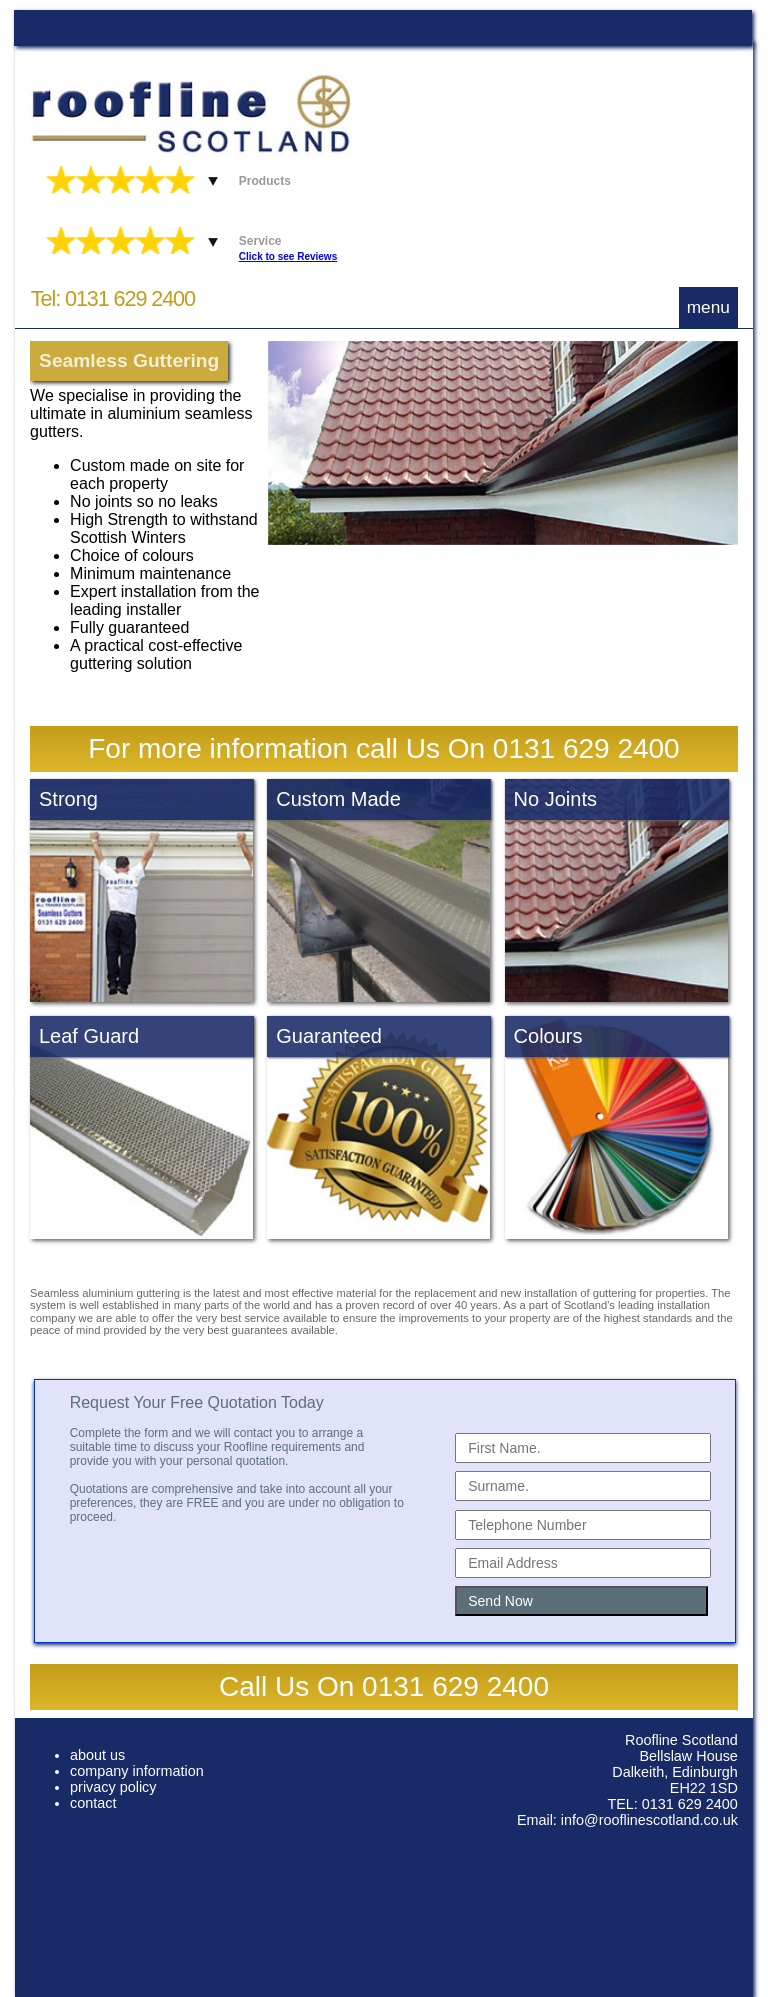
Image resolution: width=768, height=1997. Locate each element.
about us (97, 1755)
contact (93, 1803)
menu (708, 307)
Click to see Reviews (288, 256)
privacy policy (113, 1787)
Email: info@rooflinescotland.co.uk (627, 1820)
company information (137, 1771)
